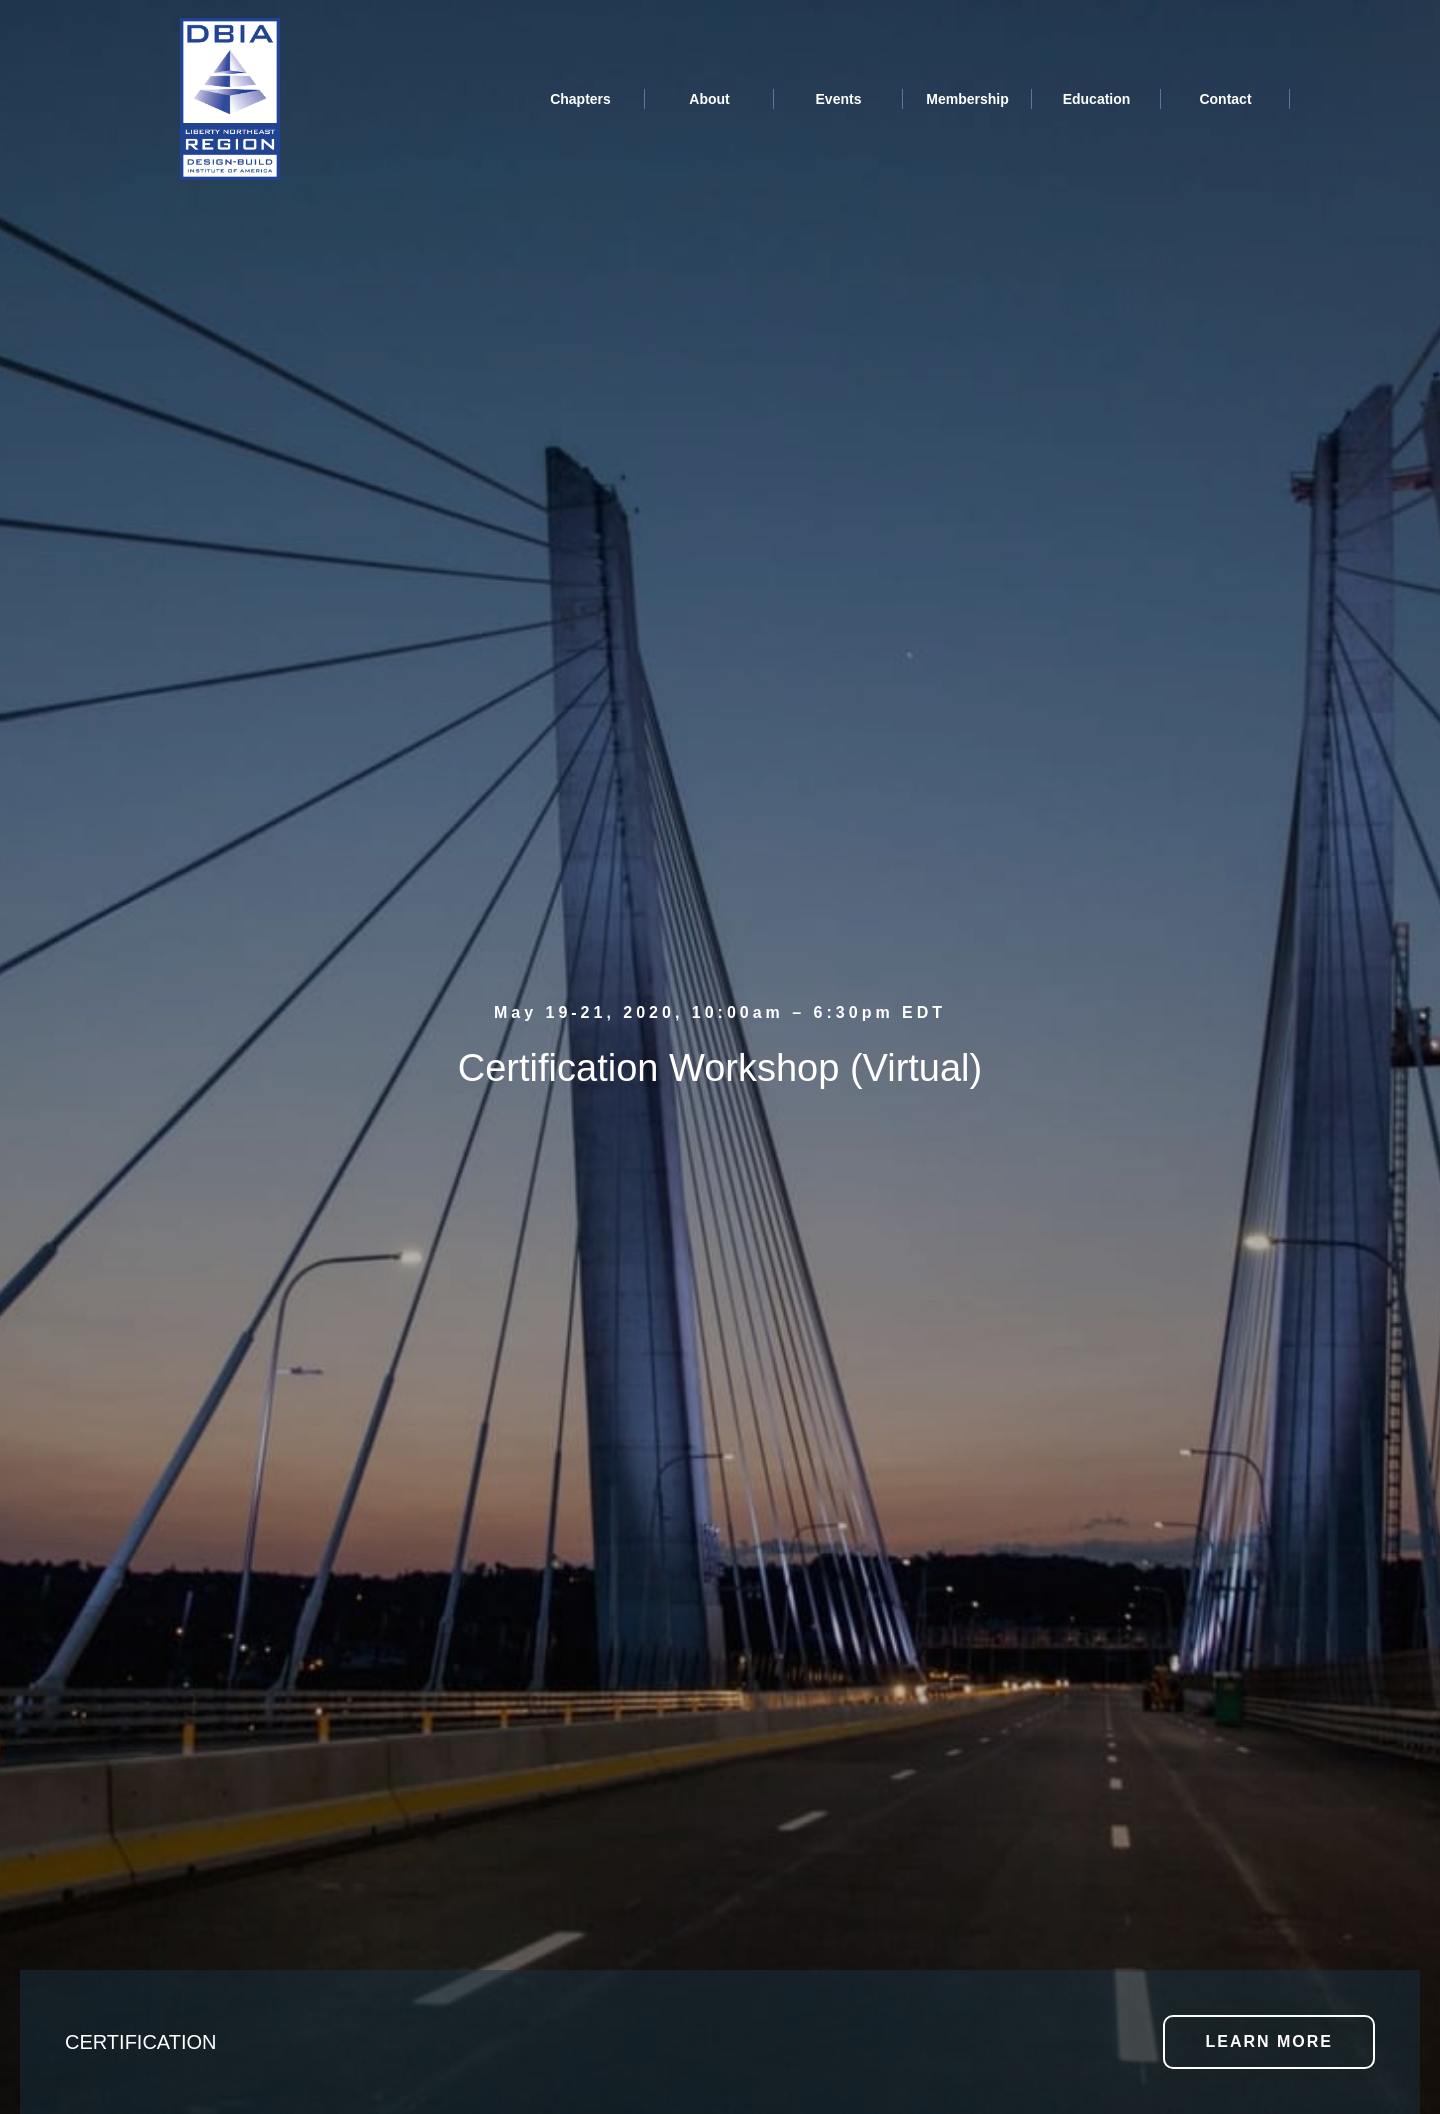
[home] (230, 99)
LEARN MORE (1269, 2041)
